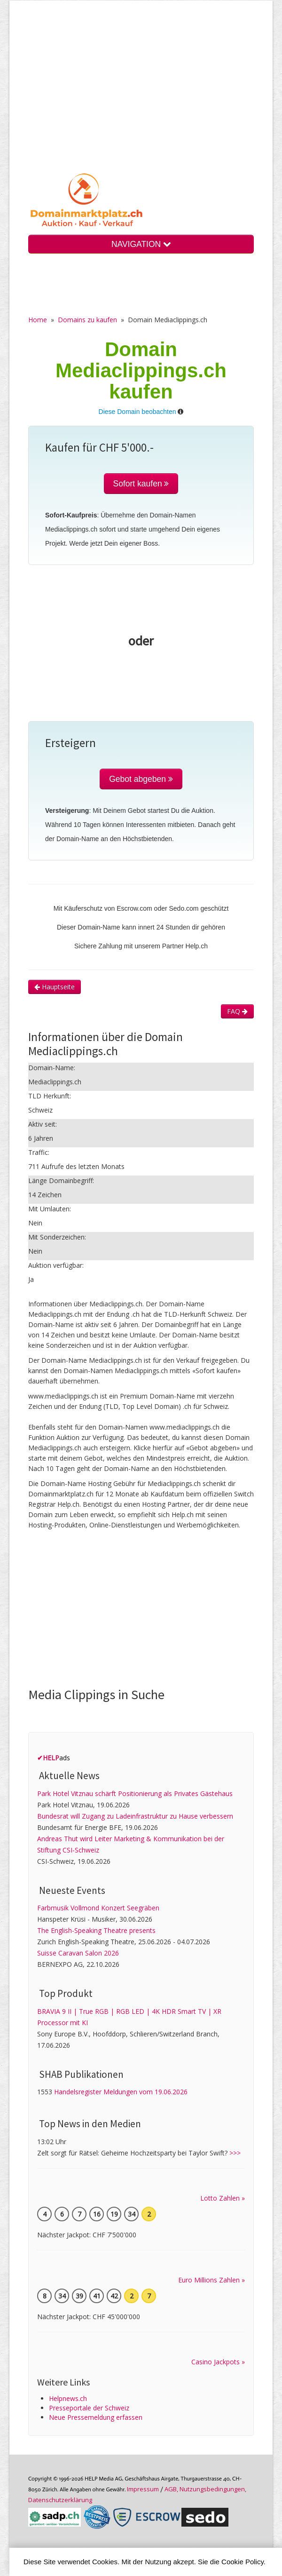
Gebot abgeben (141, 779)
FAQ (237, 1011)
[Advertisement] (141, 93)
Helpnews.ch (68, 2398)
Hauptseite (54, 986)
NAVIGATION (141, 244)
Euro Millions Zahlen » (211, 2279)
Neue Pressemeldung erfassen (95, 2417)
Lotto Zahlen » (222, 2198)
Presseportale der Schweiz (89, 2407)
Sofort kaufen (141, 483)
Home (37, 319)
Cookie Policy (242, 2562)
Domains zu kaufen (87, 319)
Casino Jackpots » (218, 2361)
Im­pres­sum (143, 2489)
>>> (235, 2152)
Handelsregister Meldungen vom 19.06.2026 (121, 2091)
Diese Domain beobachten (137, 411)
